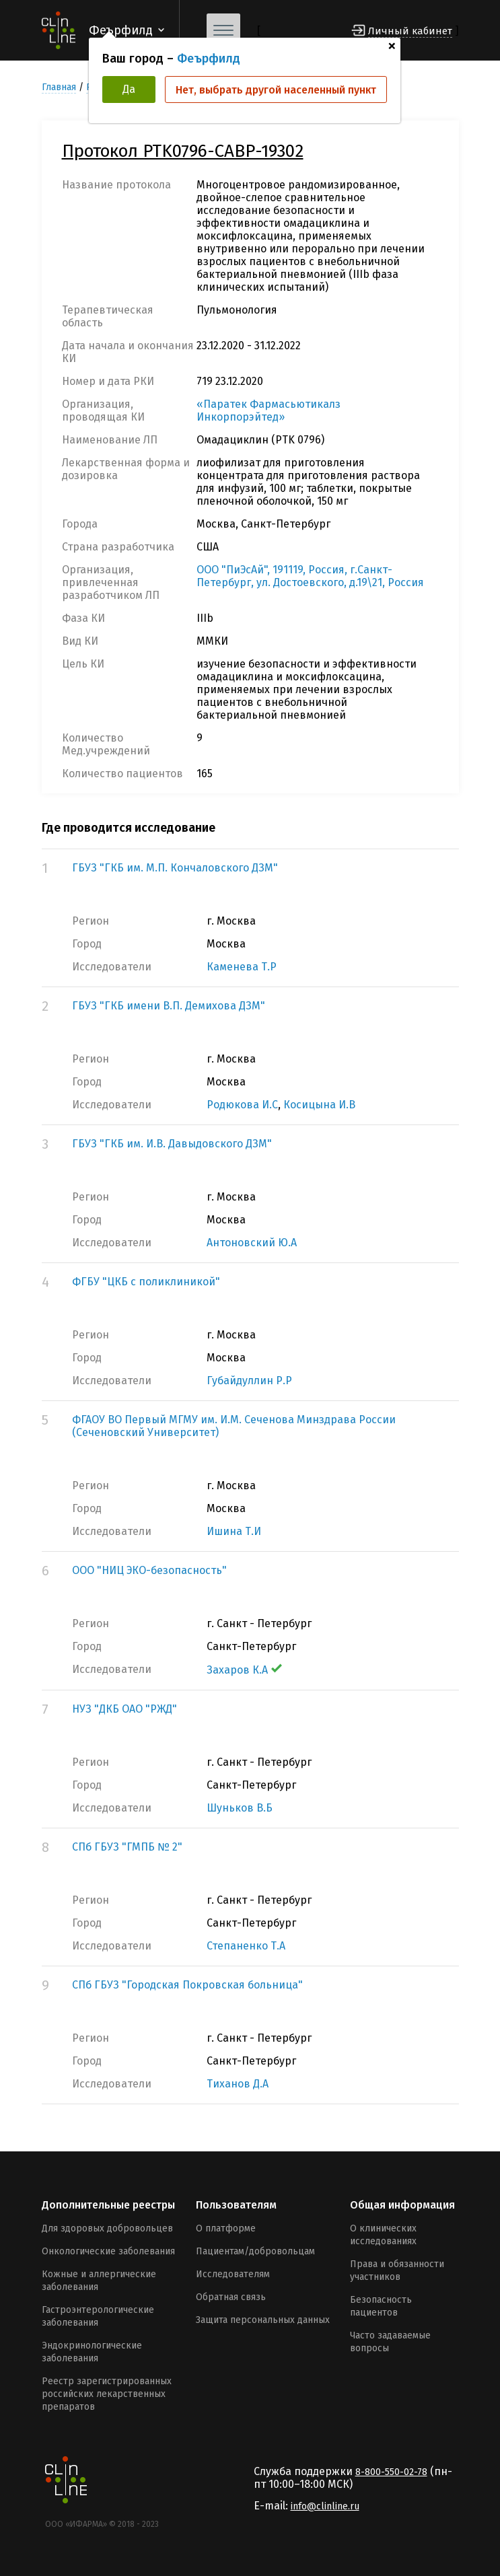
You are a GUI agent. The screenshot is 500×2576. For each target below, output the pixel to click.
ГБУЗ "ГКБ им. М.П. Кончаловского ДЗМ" (175, 867)
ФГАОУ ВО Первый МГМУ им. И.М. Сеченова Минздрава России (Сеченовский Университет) (234, 1426)
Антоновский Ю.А (252, 1242)
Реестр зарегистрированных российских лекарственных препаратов (107, 2393)
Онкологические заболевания (108, 2251)
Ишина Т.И (234, 1531)
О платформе (226, 2228)
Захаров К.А (244, 1669)
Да (128, 89)
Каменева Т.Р (242, 966)
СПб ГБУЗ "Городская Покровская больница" (187, 1984)
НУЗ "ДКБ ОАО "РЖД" (124, 1709)
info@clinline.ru (325, 2506)
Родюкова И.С (242, 1104)
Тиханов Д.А (238, 2083)
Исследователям (233, 2274)
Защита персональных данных (263, 2320)
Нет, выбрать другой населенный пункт (276, 89)
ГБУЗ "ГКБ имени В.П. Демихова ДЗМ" (168, 1005)
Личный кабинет (410, 31)
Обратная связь (231, 2297)
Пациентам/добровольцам (255, 2251)
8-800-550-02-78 (391, 2472)
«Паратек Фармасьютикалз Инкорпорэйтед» (269, 410)
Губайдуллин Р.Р (249, 1380)
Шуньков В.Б (240, 1807)
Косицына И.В (319, 1104)
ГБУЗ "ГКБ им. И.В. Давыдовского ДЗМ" (172, 1143)
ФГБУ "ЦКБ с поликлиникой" (146, 1281)
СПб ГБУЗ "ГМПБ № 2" (127, 1846)
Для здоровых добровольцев (107, 2228)
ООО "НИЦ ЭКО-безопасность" (149, 1570)
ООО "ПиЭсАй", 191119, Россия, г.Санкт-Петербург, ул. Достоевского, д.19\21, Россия (310, 576)
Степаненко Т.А (246, 1945)
